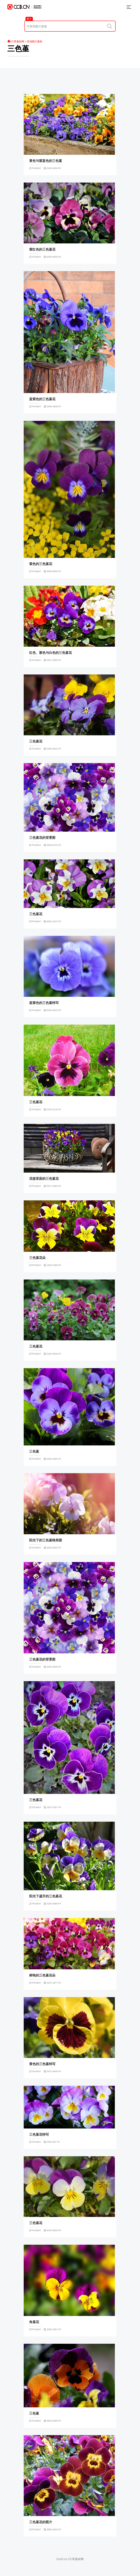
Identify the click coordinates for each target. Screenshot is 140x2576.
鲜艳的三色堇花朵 (42, 1975)
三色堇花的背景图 (42, 837)
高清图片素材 (34, 41)
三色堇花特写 (39, 2134)
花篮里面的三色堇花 (44, 1178)
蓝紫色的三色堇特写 (44, 1003)
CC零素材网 (15, 41)
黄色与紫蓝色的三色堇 (45, 161)
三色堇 (18, 49)
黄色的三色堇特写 (42, 2064)
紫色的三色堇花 (40, 564)
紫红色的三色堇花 (42, 249)
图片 (29, 18)
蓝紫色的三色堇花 (42, 399)
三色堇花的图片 (40, 2522)
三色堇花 (35, 741)
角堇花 (34, 2322)
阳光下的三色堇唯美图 (45, 1540)
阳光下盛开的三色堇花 (45, 1896)
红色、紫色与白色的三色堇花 (50, 653)
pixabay (35, 168)
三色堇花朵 (37, 1258)
